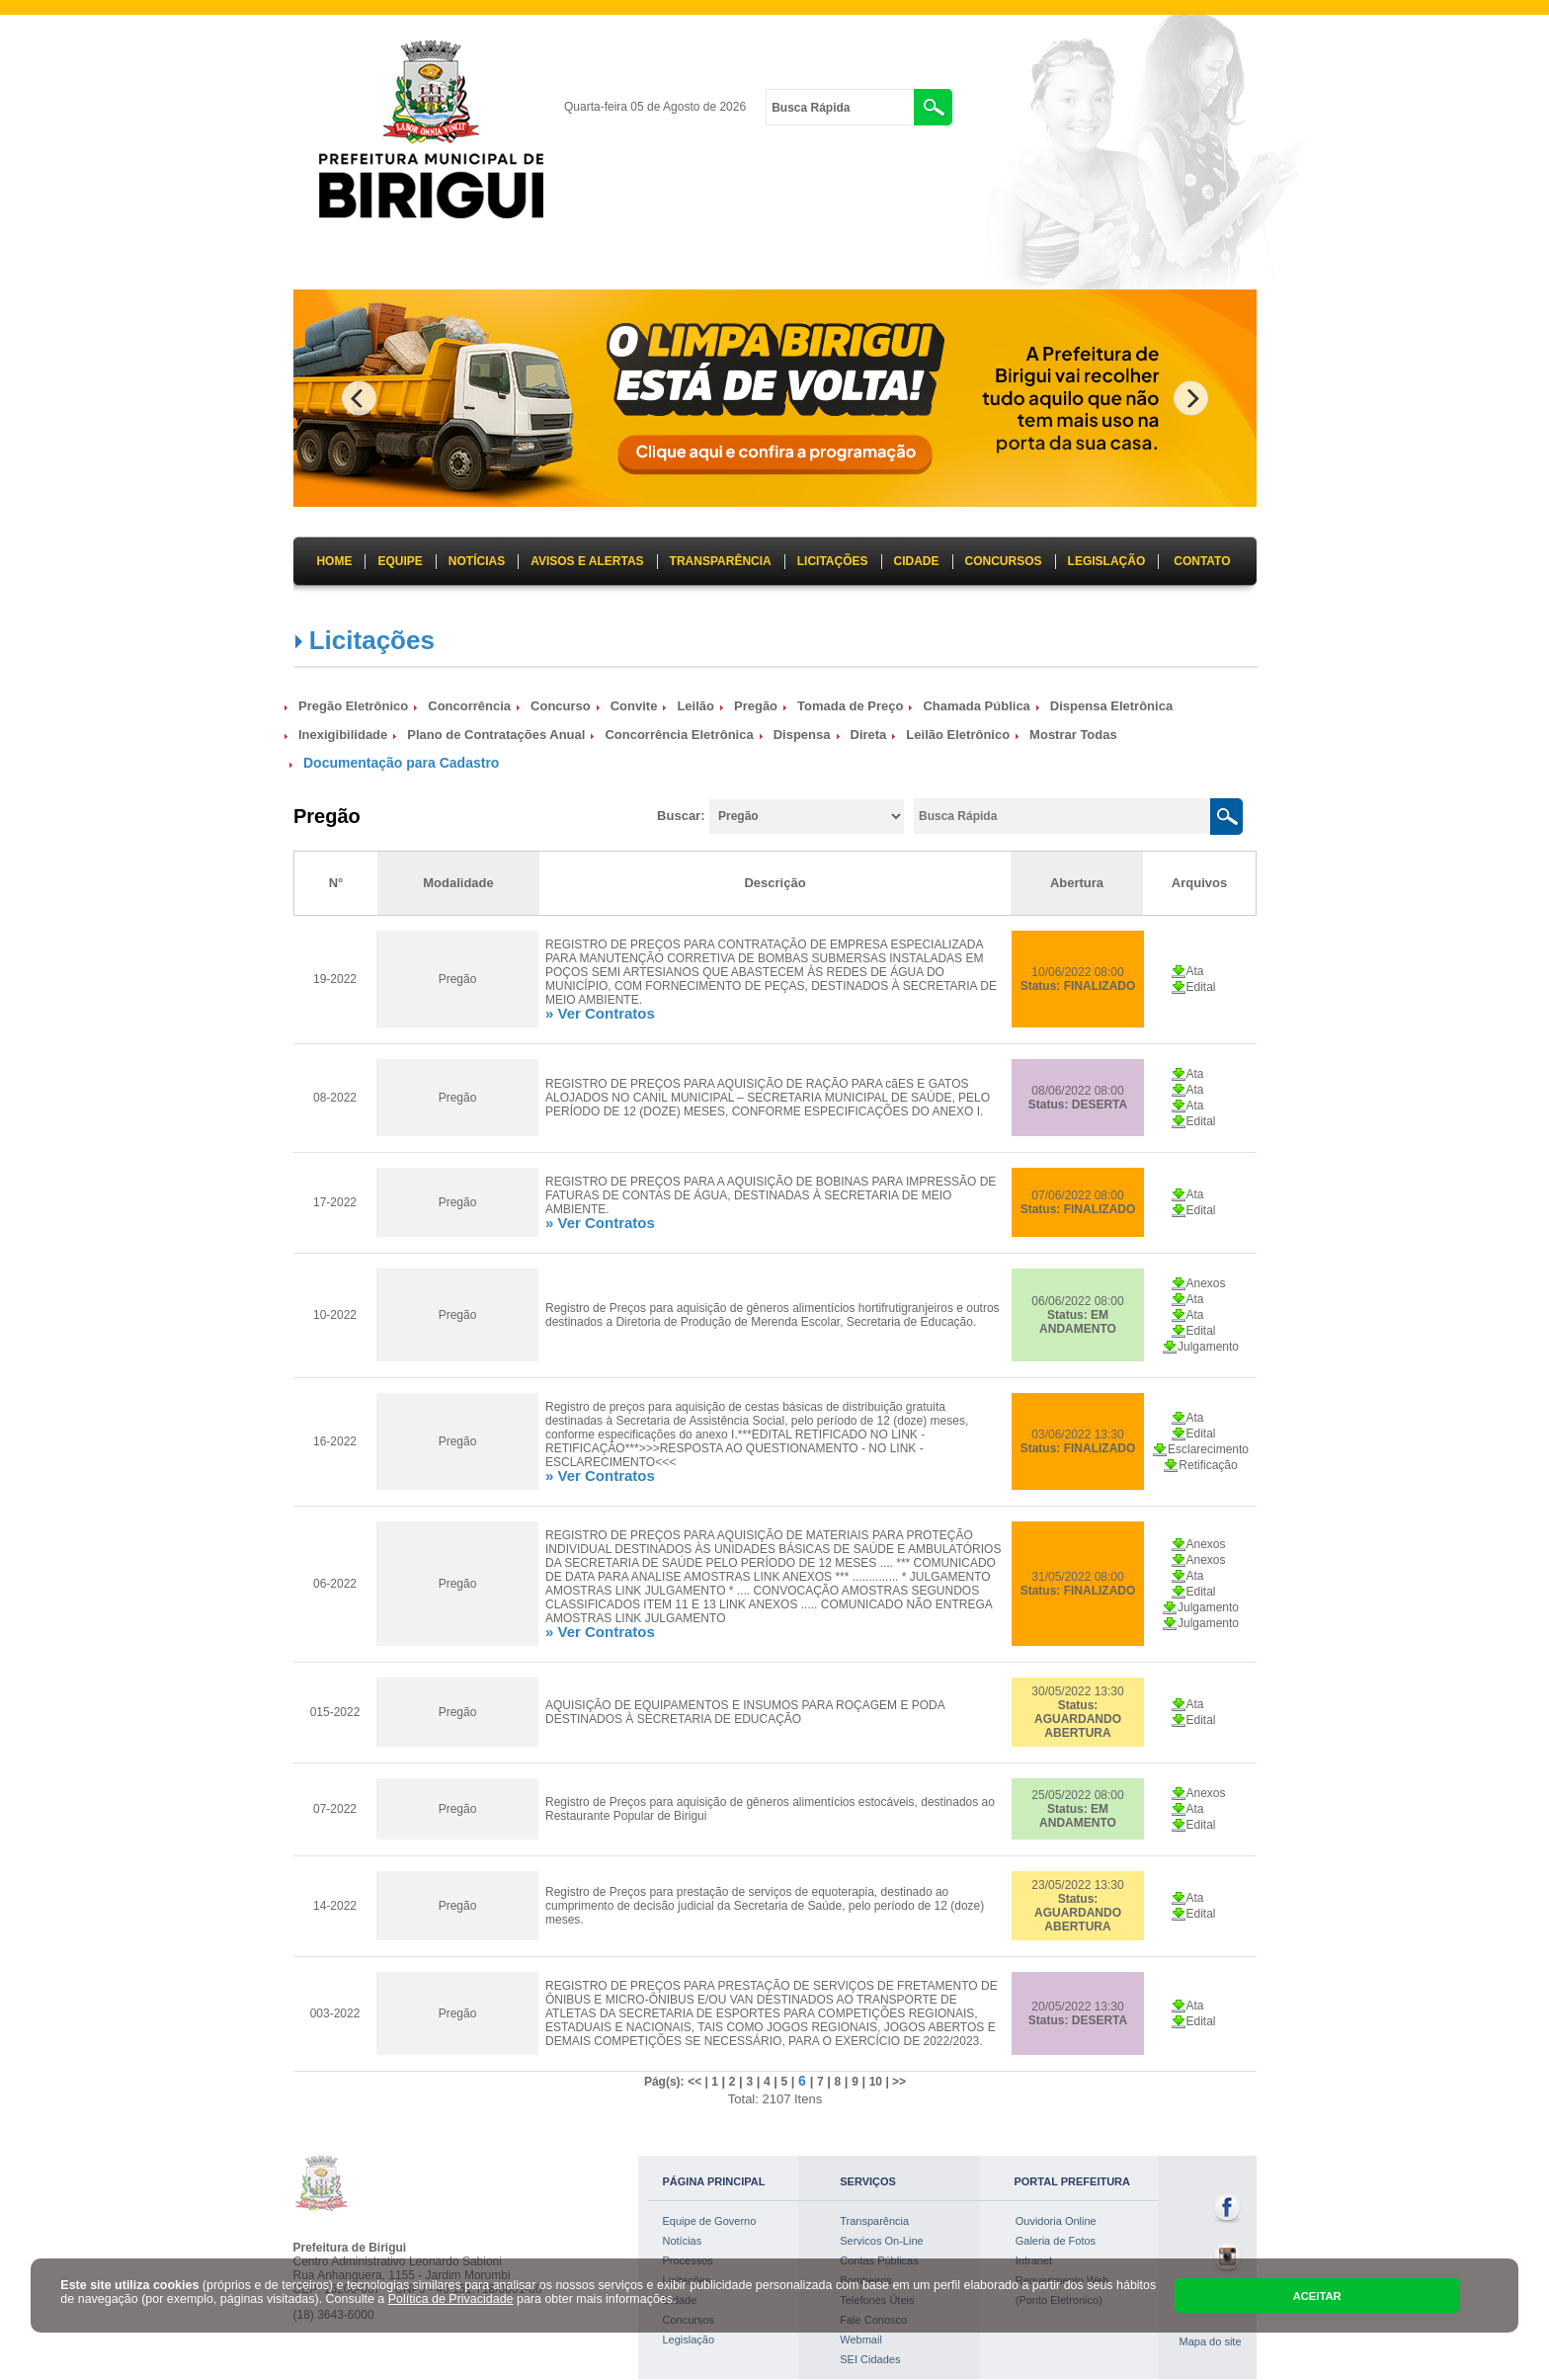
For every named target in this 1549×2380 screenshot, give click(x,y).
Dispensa (802, 734)
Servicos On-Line (881, 2241)
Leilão (695, 705)
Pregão (755, 705)
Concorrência (469, 705)
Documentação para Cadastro (401, 763)
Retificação (1208, 1465)
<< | (699, 2082)
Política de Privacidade (451, 2299)
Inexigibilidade (342, 734)
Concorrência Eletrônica (679, 734)
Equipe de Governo (710, 2221)
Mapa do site (1211, 2341)
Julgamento (1208, 1347)
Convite (634, 705)
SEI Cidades (870, 2359)
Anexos (1206, 1283)
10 (875, 2082)
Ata (1195, 971)
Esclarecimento (1208, 1449)
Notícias (682, 2241)
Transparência (874, 2221)
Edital (1201, 987)
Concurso (560, 705)
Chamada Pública (976, 705)
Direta (869, 734)
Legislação (689, 2339)
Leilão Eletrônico (958, 734)
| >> (894, 2082)
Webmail (861, 2339)
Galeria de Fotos (1056, 2241)
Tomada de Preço (850, 705)
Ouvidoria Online (1056, 2221)
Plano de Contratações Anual (496, 734)
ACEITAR (1317, 2296)
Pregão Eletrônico (353, 705)
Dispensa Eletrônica (1111, 705)
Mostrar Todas (1073, 734)
